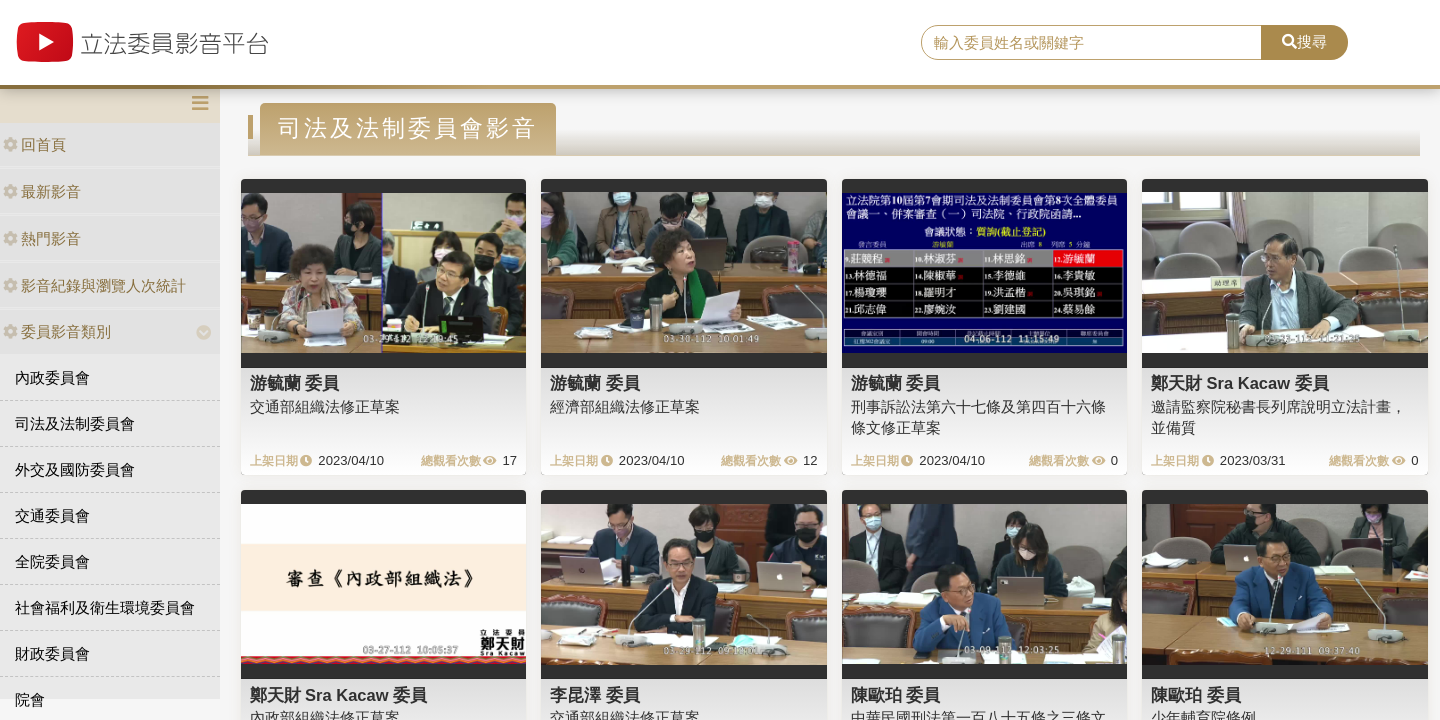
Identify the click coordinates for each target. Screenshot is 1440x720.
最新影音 (42, 191)
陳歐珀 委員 (896, 695)
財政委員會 (52, 653)
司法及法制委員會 (75, 423)
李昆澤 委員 (595, 695)
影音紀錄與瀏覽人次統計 (94, 285)
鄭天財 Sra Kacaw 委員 (1240, 383)
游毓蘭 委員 (295, 383)
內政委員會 (52, 377)
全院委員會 (52, 561)
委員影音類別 (57, 331)
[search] (1091, 43)
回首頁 (34, 144)
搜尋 (1304, 41)
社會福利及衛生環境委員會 (105, 607)
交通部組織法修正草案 (325, 406)
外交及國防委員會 (75, 469)
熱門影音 (42, 238)
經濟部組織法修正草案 (625, 406)
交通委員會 (52, 515)
